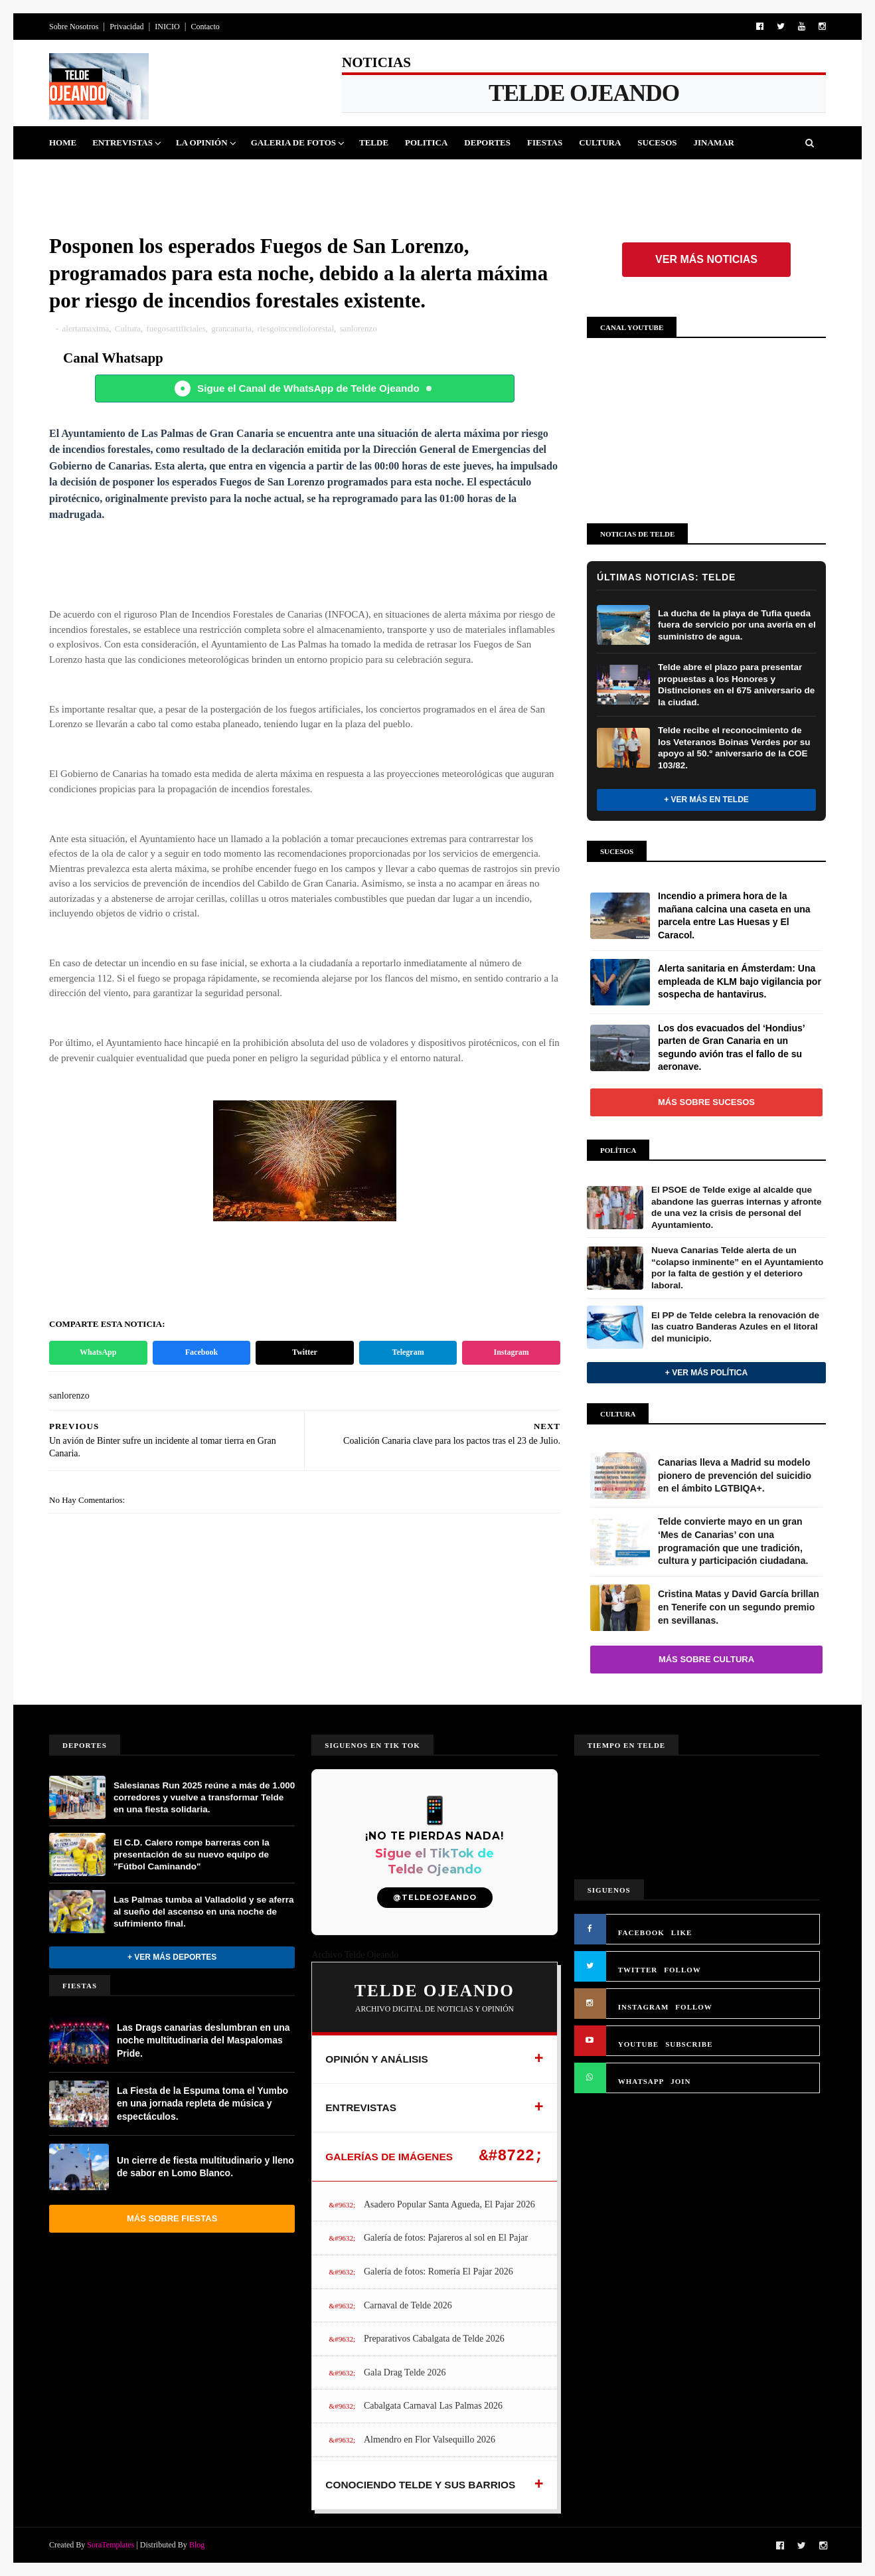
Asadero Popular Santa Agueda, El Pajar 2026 (449, 2204)
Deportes (487, 142)
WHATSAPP (641, 2081)
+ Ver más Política (706, 1372)
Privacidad (126, 26)
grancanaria (231, 328)
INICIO (167, 26)
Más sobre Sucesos (706, 1102)
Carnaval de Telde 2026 (408, 2305)
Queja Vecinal (92, 176)
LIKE (681, 1932)
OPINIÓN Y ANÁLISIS (376, 2059)
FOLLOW (682, 1970)
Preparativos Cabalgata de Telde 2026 (434, 2339)
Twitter (304, 1352)
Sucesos (656, 142)
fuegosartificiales (176, 328)
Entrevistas (122, 142)
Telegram (408, 1352)
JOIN (680, 2081)
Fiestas (544, 142)
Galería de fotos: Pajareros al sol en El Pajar (446, 2238)
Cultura (600, 142)
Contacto (205, 26)
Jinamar (714, 142)
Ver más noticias (706, 259)
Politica (426, 142)
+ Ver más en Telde (706, 799)
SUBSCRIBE (688, 2044)
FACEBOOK (641, 1932)
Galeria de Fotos (293, 142)
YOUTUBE (638, 2044)
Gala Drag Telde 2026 (405, 2372)
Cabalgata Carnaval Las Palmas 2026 (433, 2406)
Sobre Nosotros (73, 26)
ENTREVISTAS (360, 2107)
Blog (196, 2544)
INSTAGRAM (643, 2007)
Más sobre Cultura (706, 1659)
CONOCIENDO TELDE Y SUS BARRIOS (420, 2484)
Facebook (201, 1352)
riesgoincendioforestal (295, 328)
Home (62, 142)
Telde (373, 142)
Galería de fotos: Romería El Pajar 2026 (438, 2271)
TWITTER (638, 1970)
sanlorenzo (358, 328)
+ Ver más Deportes (171, 1957)
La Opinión (202, 142)
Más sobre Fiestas (172, 2218)
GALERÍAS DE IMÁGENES (389, 2156)
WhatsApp (98, 1352)
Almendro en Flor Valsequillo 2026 (429, 2440)
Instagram (511, 1352)
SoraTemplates (110, 2544)
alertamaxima (86, 328)
